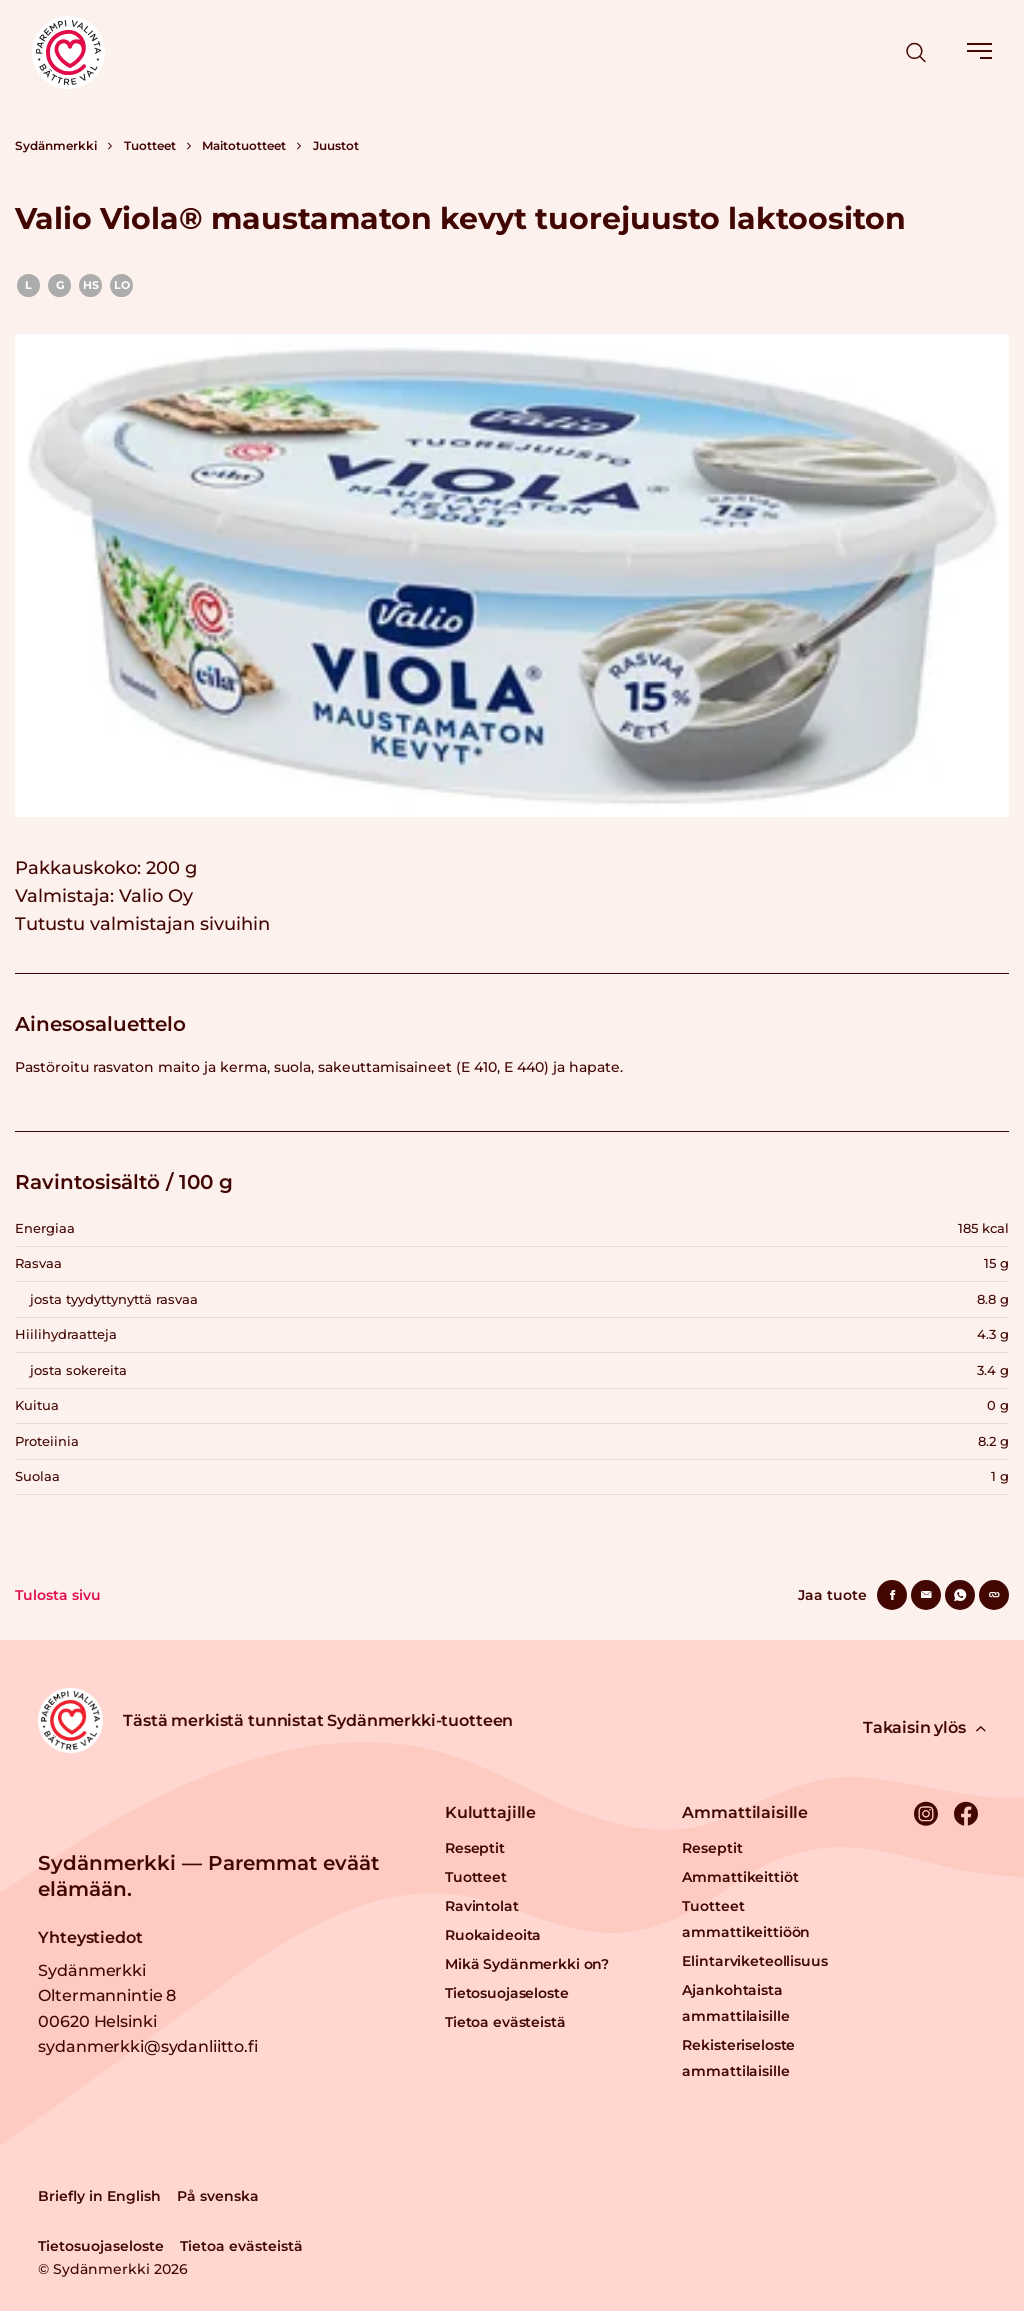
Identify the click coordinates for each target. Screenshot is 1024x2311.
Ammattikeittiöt (740, 1877)
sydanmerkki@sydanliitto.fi (147, 2046)
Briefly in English (99, 2196)
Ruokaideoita (493, 1935)
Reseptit (475, 1848)
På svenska (218, 2196)
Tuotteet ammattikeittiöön (746, 1919)
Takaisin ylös (924, 1727)
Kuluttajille (490, 1812)
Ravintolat (482, 1906)
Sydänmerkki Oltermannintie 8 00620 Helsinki (107, 1996)
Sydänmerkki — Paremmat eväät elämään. (208, 1876)
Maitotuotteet (244, 145)
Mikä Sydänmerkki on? (527, 1964)
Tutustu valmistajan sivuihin (142, 924)
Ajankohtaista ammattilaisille (735, 2003)
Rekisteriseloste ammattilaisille (738, 2058)
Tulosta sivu (58, 1595)
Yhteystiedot (90, 1937)
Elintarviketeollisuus (754, 1961)
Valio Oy (156, 896)
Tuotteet (150, 145)
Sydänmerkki (56, 145)
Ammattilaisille (745, 1812)
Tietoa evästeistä (505, 2022)
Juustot (336, 145)
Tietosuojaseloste (507, 1993)
